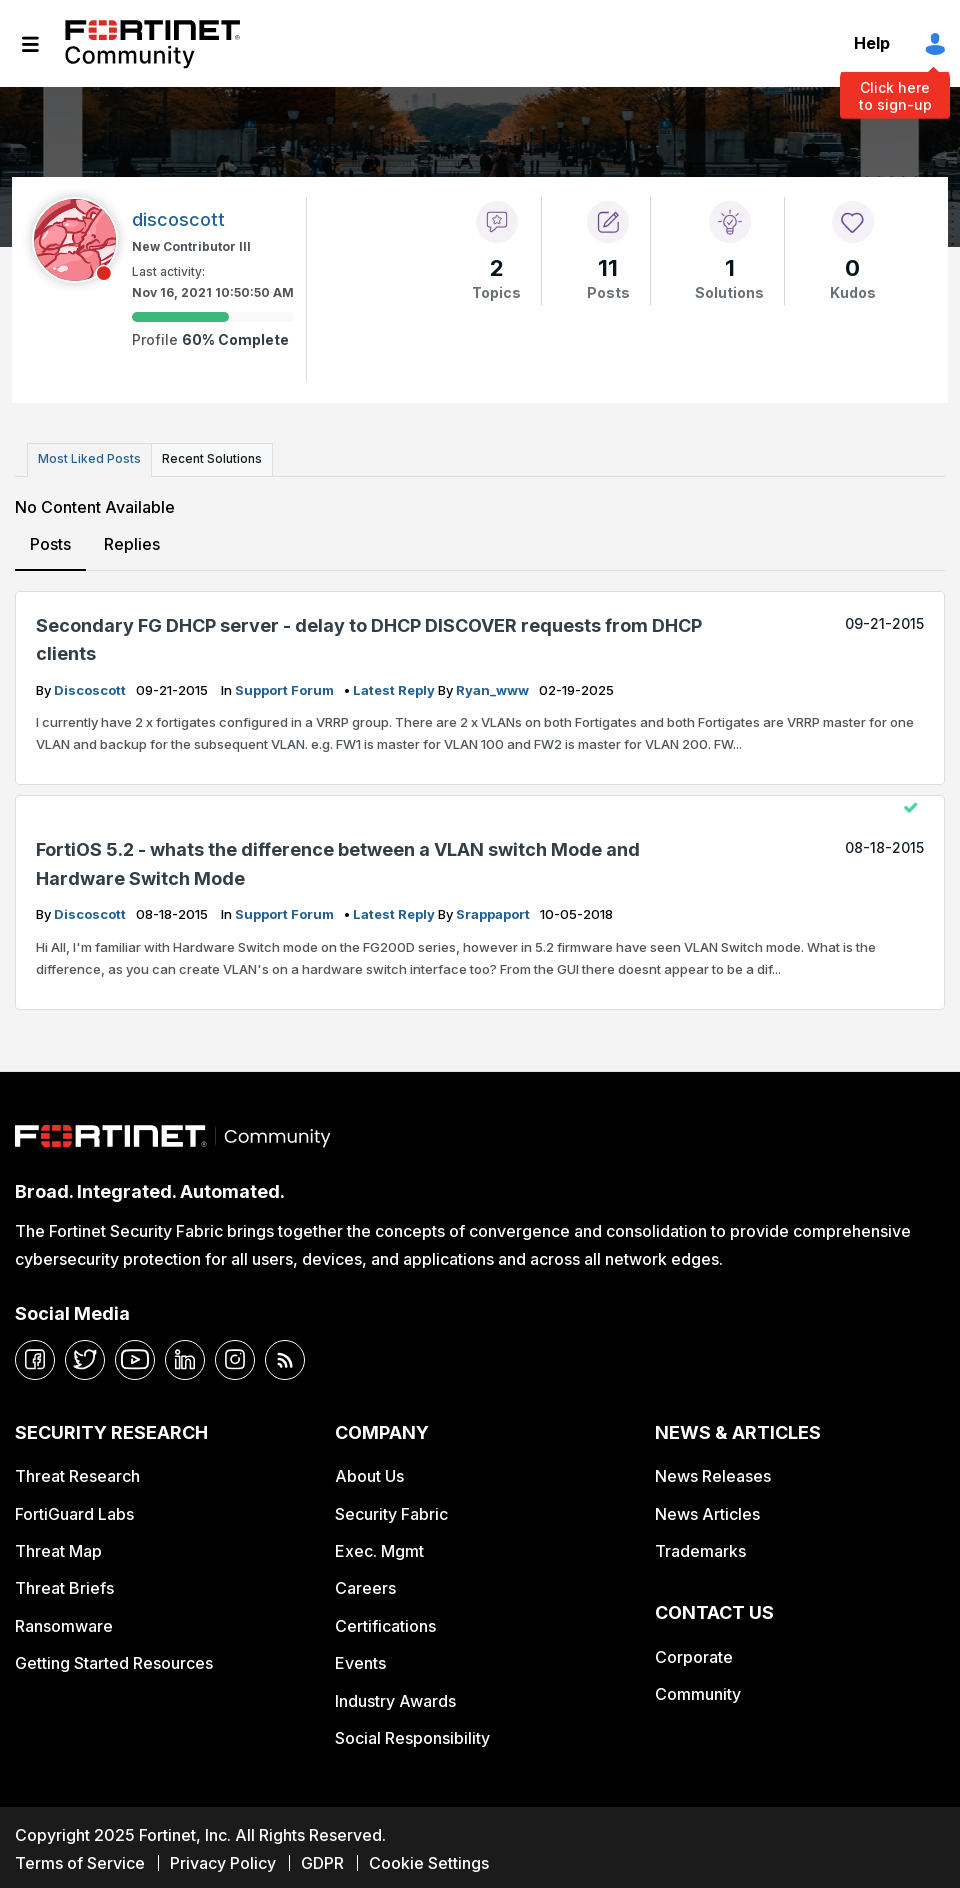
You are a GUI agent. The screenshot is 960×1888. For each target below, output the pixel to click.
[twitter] (85, 1355)
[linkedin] (185, 1355)
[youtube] (135, 1355)
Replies (131, 540)
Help (872, 43)
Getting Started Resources (114, 1658)
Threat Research (77, 1471)
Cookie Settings (429, 1858)
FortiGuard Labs (74, 1509)
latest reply (395, 685)
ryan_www (494, 685)
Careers (365, 1584)
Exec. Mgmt (379, 1546)
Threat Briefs (64, 1584)
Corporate (694, 1652)
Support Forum (286, 685)
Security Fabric (391, 1509)
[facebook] (35, 1355)
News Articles (707, 1509)
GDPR (322, 1858)
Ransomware (64, 1621)
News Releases (713, 1471)
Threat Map (58, 1546)
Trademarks (700, 1546)
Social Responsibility (412, 1733)
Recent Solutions (203, 457)
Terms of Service (80, 1858)
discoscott (91, 685)
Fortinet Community (152, 44)
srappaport (494, 909)
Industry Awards (395, 1696)
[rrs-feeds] (285, 1355)
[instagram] (235, 1355)
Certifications (385, 1621)
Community (698, 1690)
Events (360, 1658)
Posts (50, 540)
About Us (369, 1471)
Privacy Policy (223, 1858)
